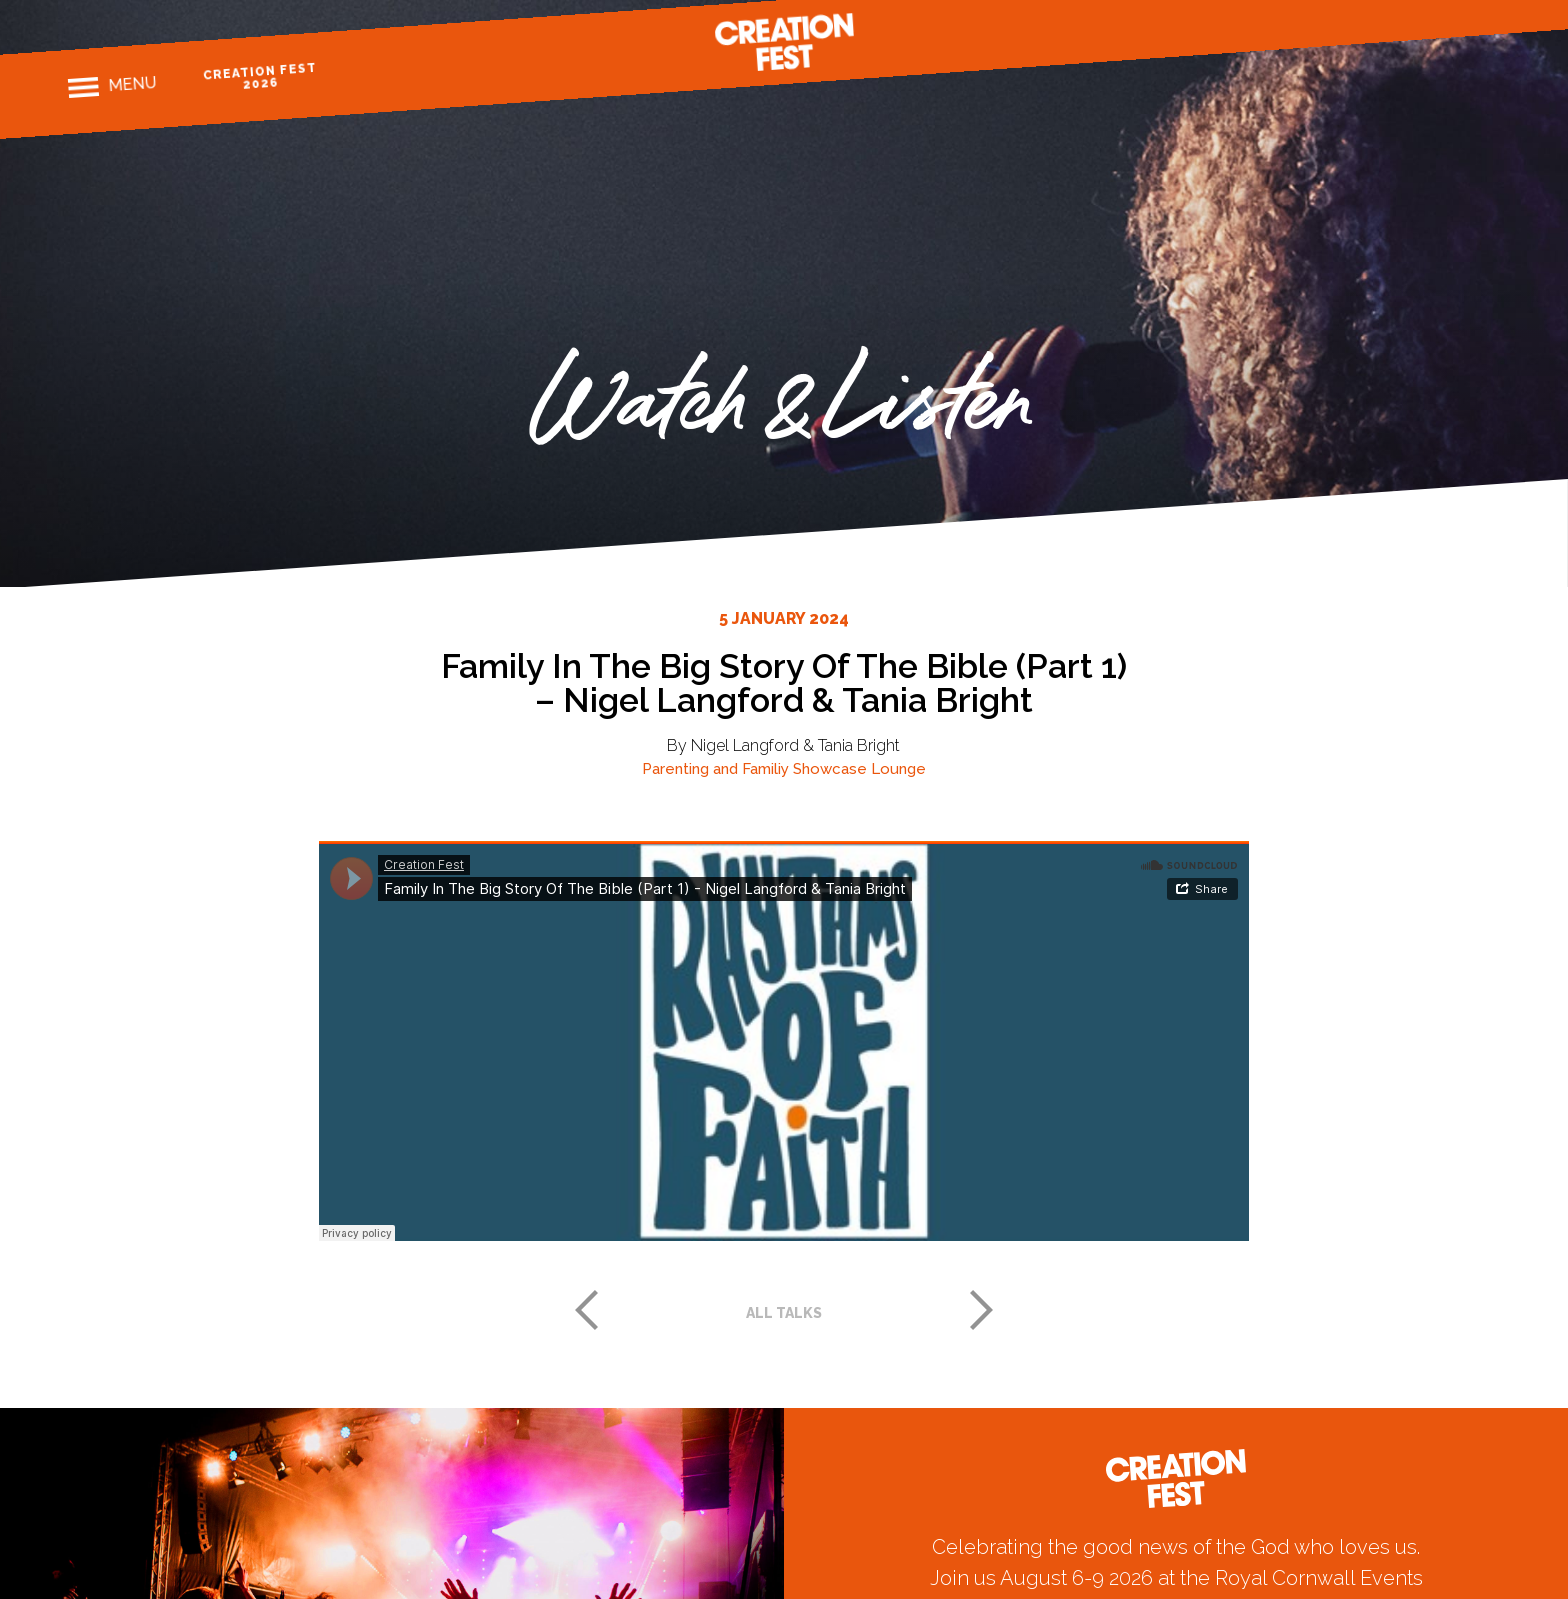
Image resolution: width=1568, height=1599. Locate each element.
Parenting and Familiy (715, 769)
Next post (982, 1310)
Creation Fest (784, 42)
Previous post (586, 1310)
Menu (131, 84)
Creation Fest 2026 (259, 76)
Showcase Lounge (859, 769)
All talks (784, 1313)
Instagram (1419, 17)
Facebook (1384, 19)
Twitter (1453, 14)
